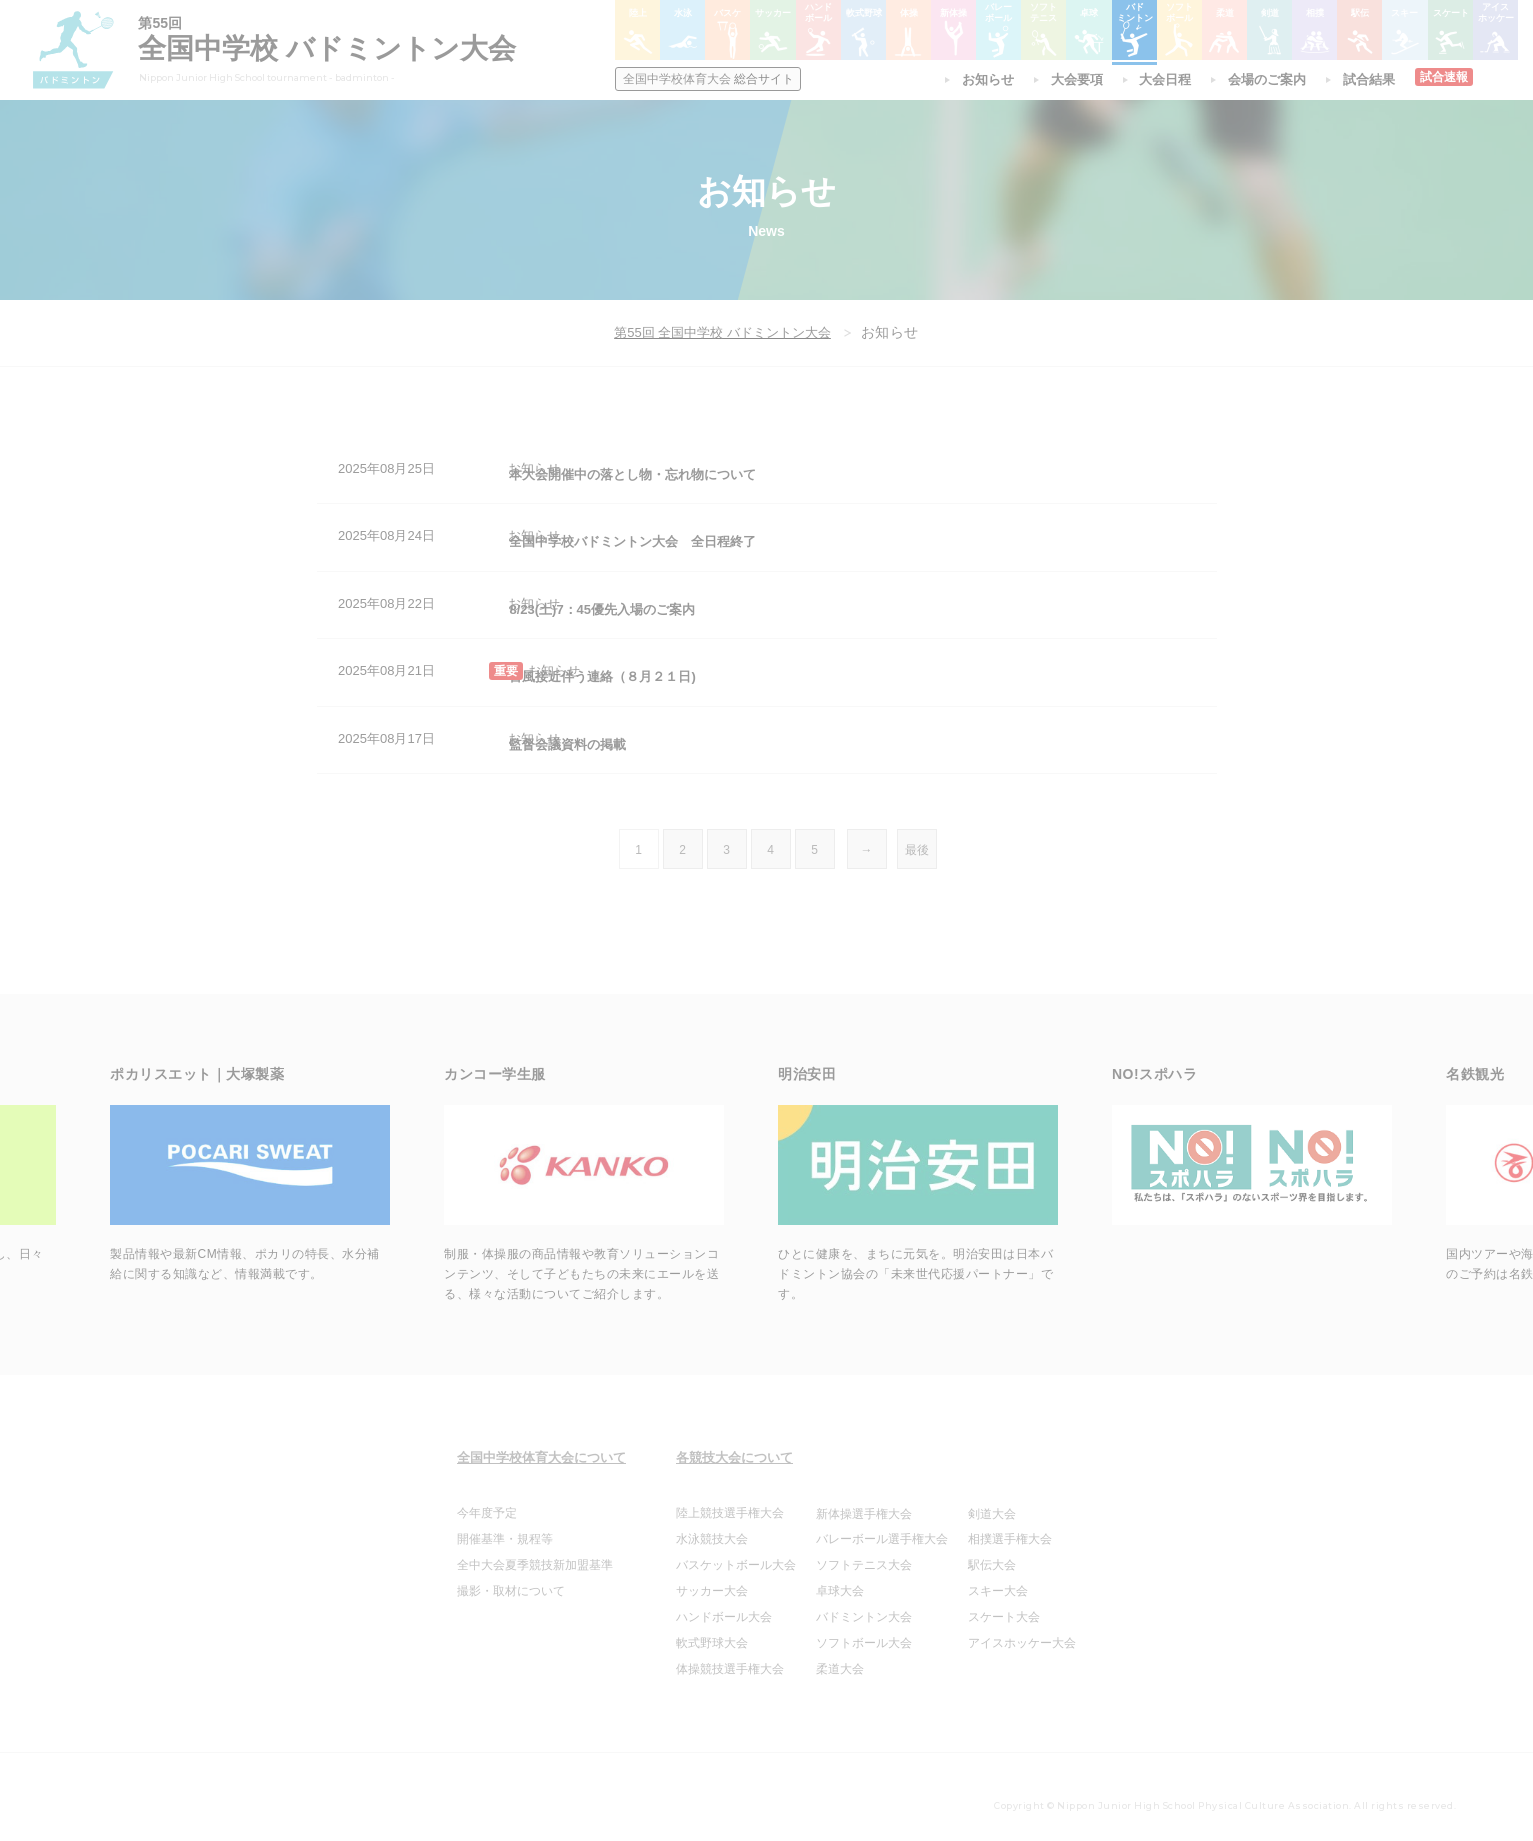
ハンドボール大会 (724, 1605)
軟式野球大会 (712, 1631)
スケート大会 (1004, 1605)
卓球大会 (840, 1579)
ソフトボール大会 (864, 1631)
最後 (917, 838)
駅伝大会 (992, 1553)
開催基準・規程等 (505, 1527)
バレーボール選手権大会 (882, 1527)
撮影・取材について (511, 1579)
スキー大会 (998, 1579)
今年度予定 (487, 1501)
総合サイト (711, 79)
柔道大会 (840, 1657)
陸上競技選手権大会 (730, 1501)
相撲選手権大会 (1010, 1527)
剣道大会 (992, 1502)
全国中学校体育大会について (541, 1445)
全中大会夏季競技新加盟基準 (535, 1553)
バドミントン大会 (864, 1605)
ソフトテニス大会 (864, 1553)
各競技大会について (734, 1445)
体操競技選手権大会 (730, 1657)
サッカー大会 (712, 1579)
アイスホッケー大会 (1022, 1631)
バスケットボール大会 (736, 1553)
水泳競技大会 (712, 1527)
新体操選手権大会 (864, 1502)
